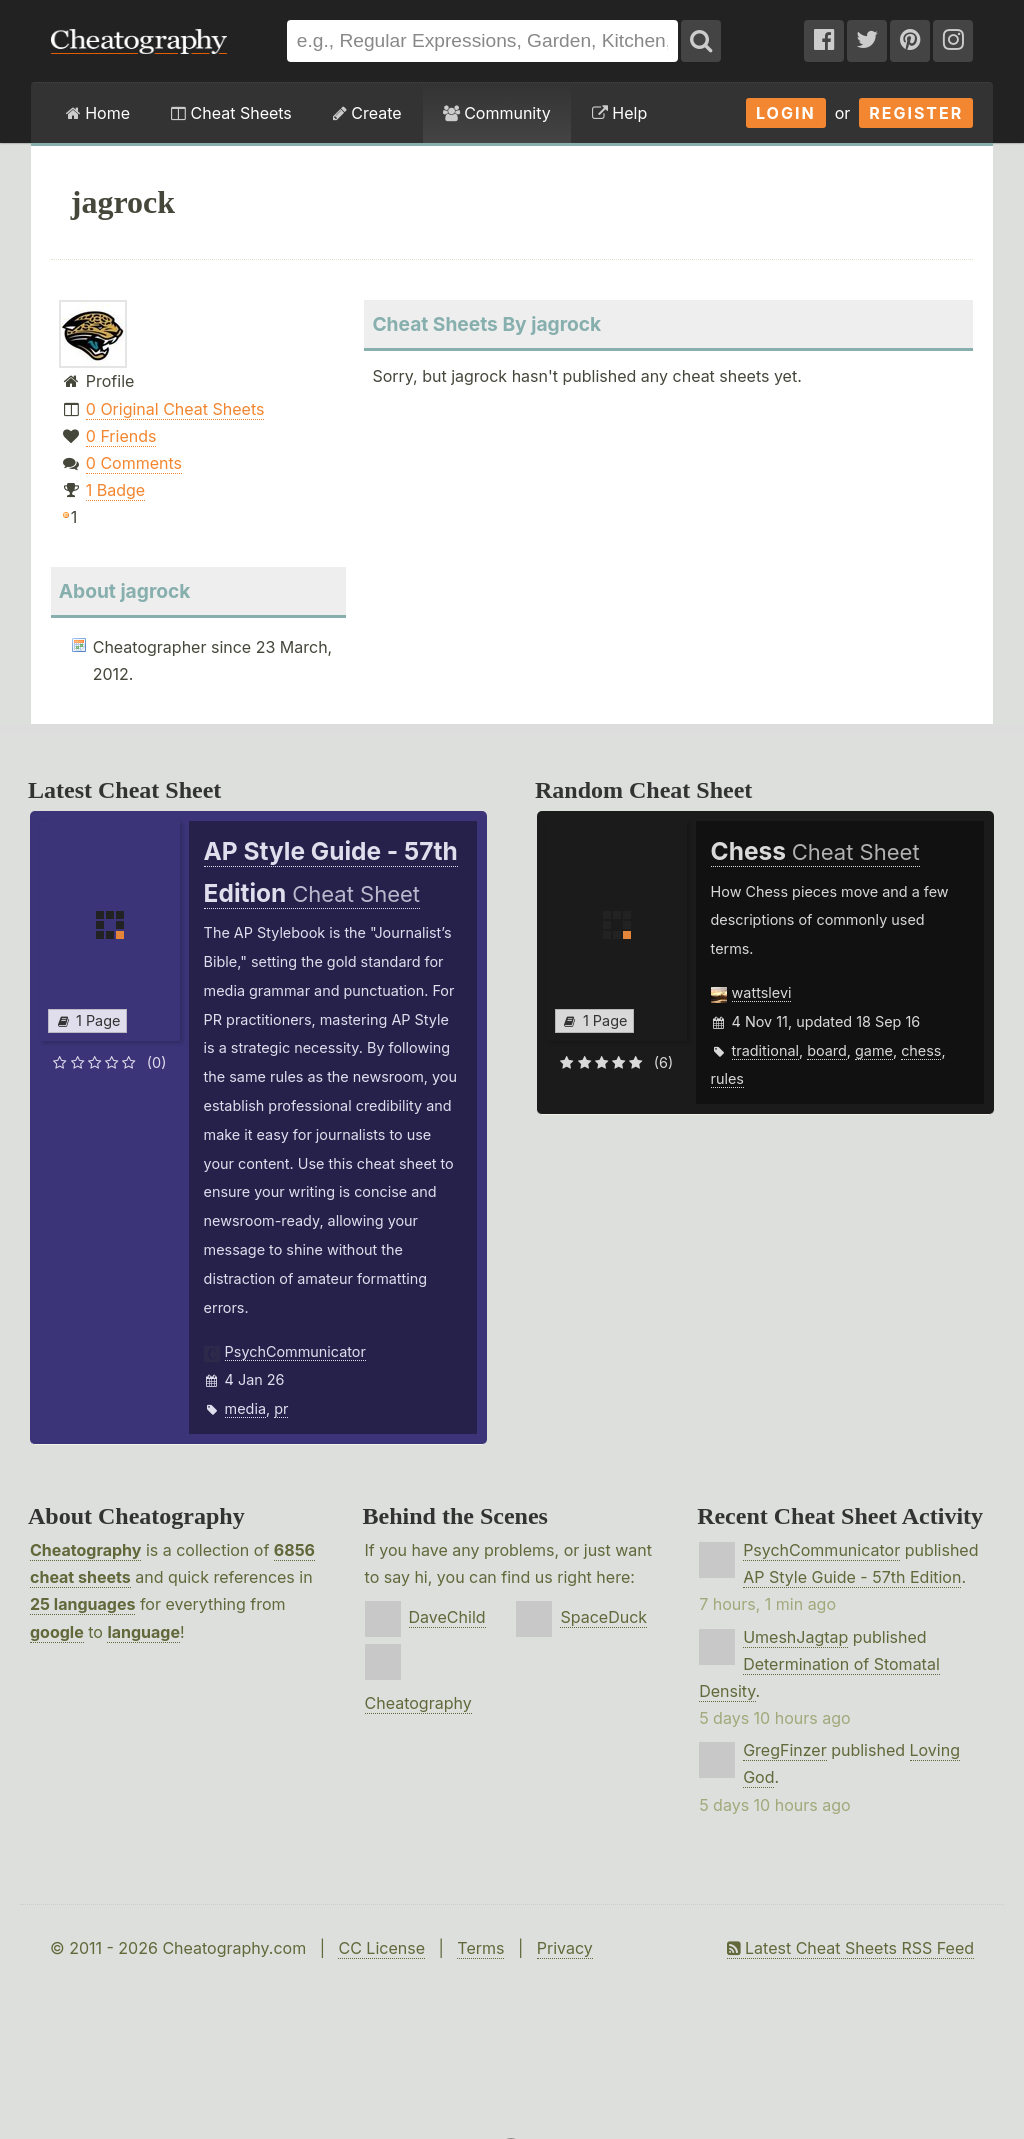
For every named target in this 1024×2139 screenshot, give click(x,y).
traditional (765, 1050)
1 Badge (115, 490)
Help (619, 113)
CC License (381, 1948)
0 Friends (121, 436)
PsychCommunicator (295, 1351)
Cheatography (85, 1550)
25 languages (82, 1604)
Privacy (565, 1948)
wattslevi (762, 992)
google (57, 1632)
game (874, 1050)
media (245, 1408)
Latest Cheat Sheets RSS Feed (850, 1948)
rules (727, 1078)
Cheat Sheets (231, 113)
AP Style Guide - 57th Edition (852, 1577)
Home (98, 113)
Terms (480, 1948)
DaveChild (447, 1617)
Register (916, 113)
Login (786, 113)
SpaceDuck (603, 1617)
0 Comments (134, 463)
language (143, 1632)
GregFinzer (785, 1750)
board (827, 1050)
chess (921, 1050)
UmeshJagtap (795, 1637)
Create (367, 113)
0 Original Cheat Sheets (175, 409)
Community (497, 113)
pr (281, 1408)
